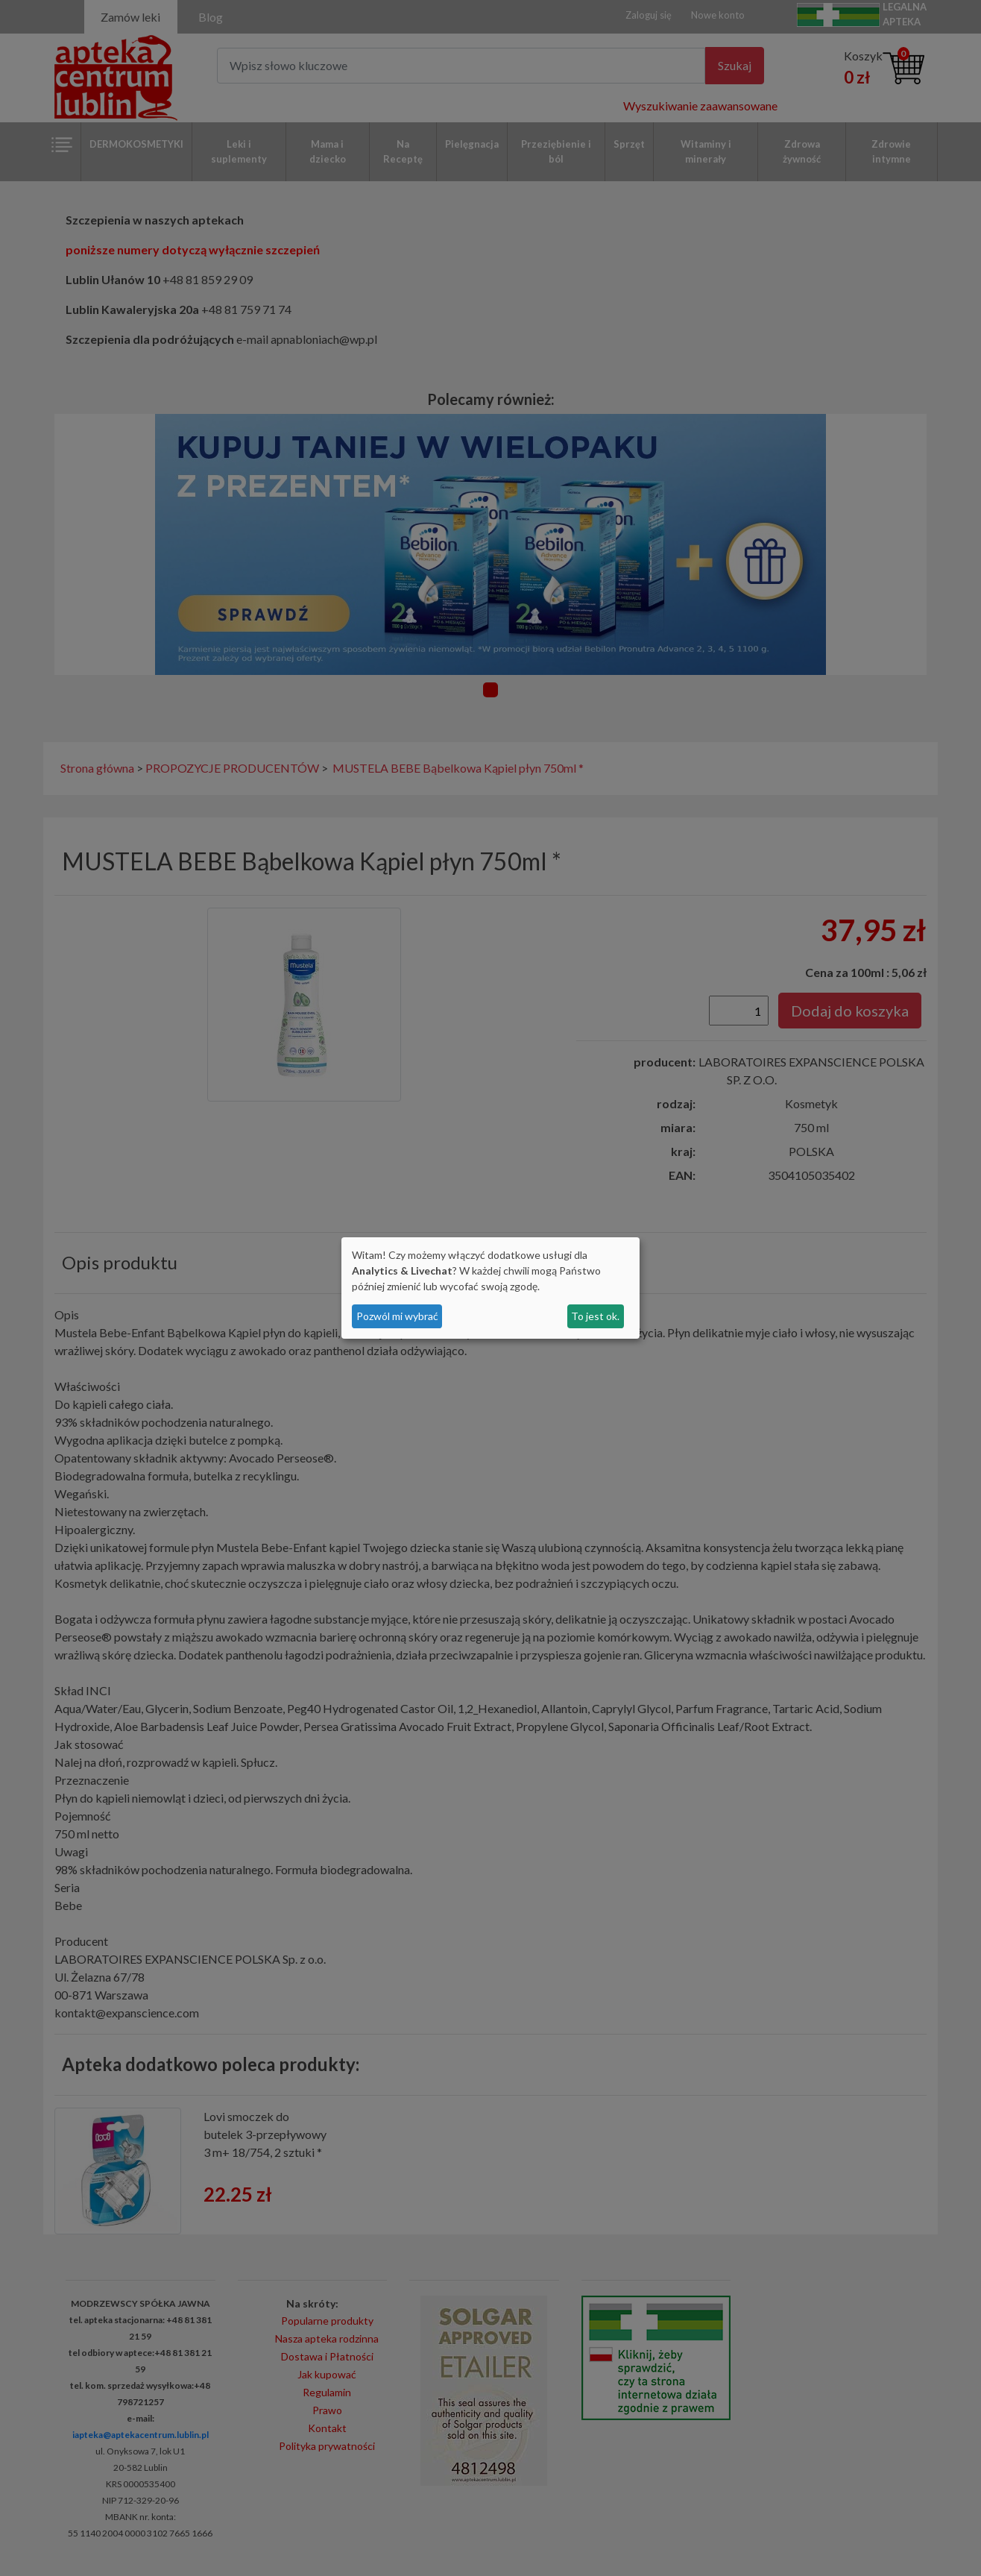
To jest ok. (595, 1316)
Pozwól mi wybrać (397, 1316)
